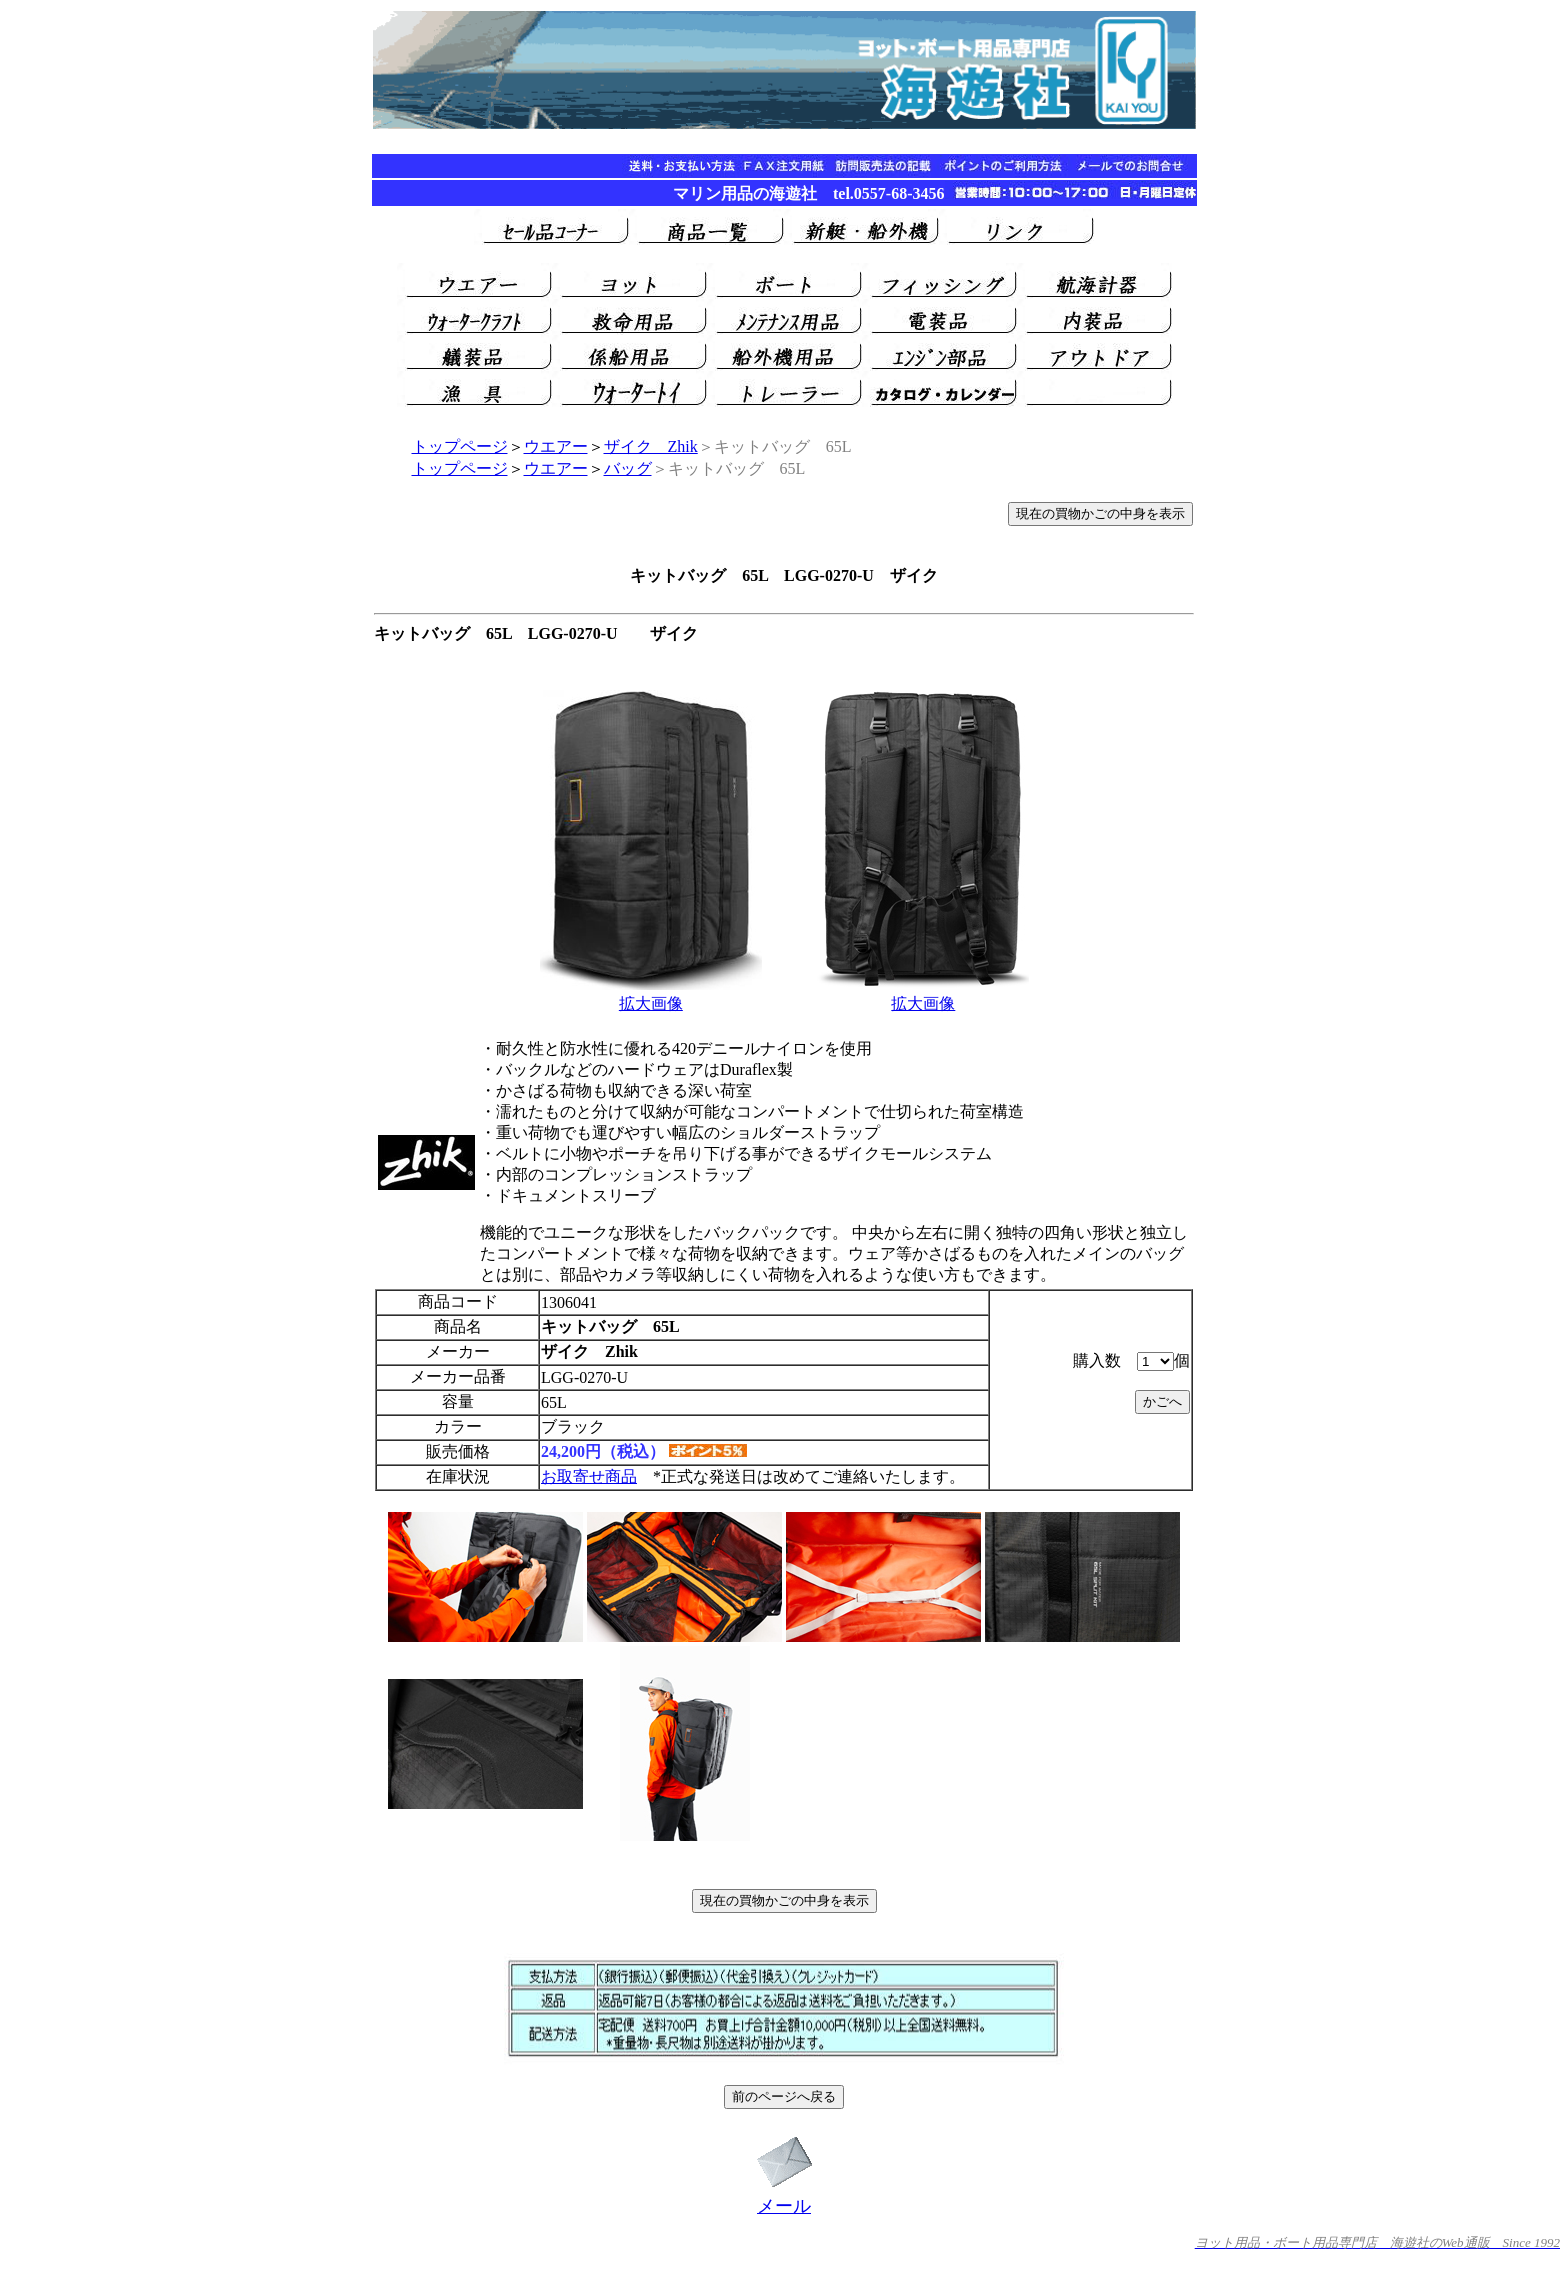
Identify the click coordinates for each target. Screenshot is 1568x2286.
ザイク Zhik (651, 446)
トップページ (460, 446)
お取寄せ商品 (589, 1476)
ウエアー (556, 446)
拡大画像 (651, 1003)
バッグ (628, 468)
